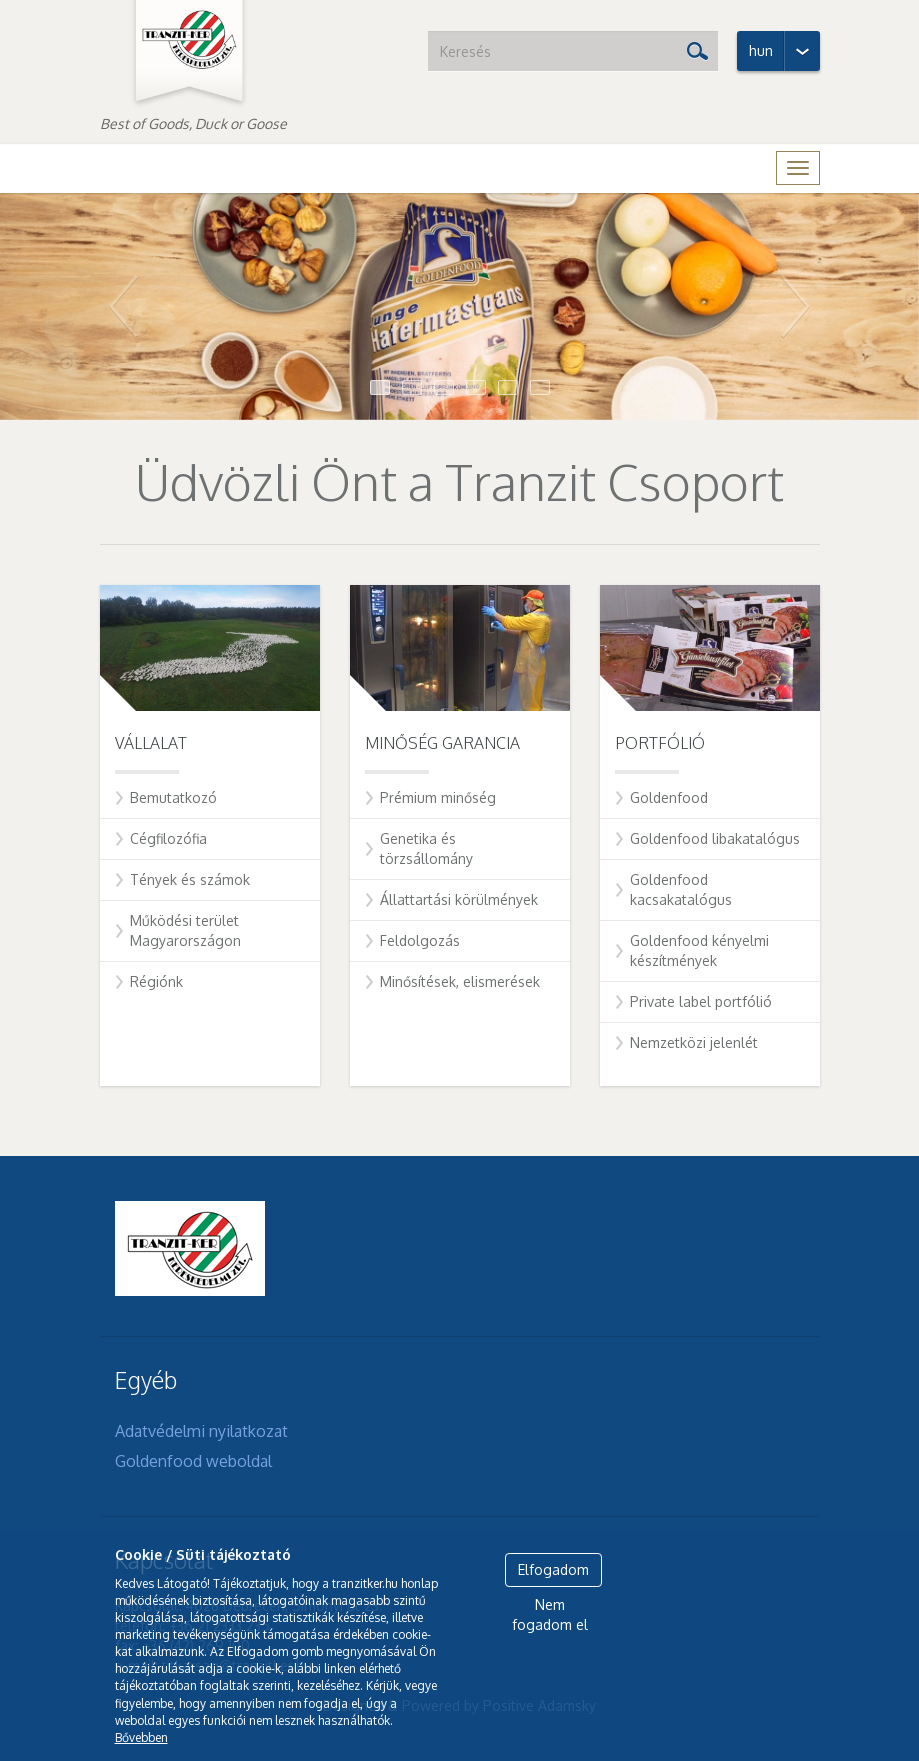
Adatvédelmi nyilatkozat (201, 1431)
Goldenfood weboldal (193, 1461)
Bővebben (141, 1737)
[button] (69, 307)
